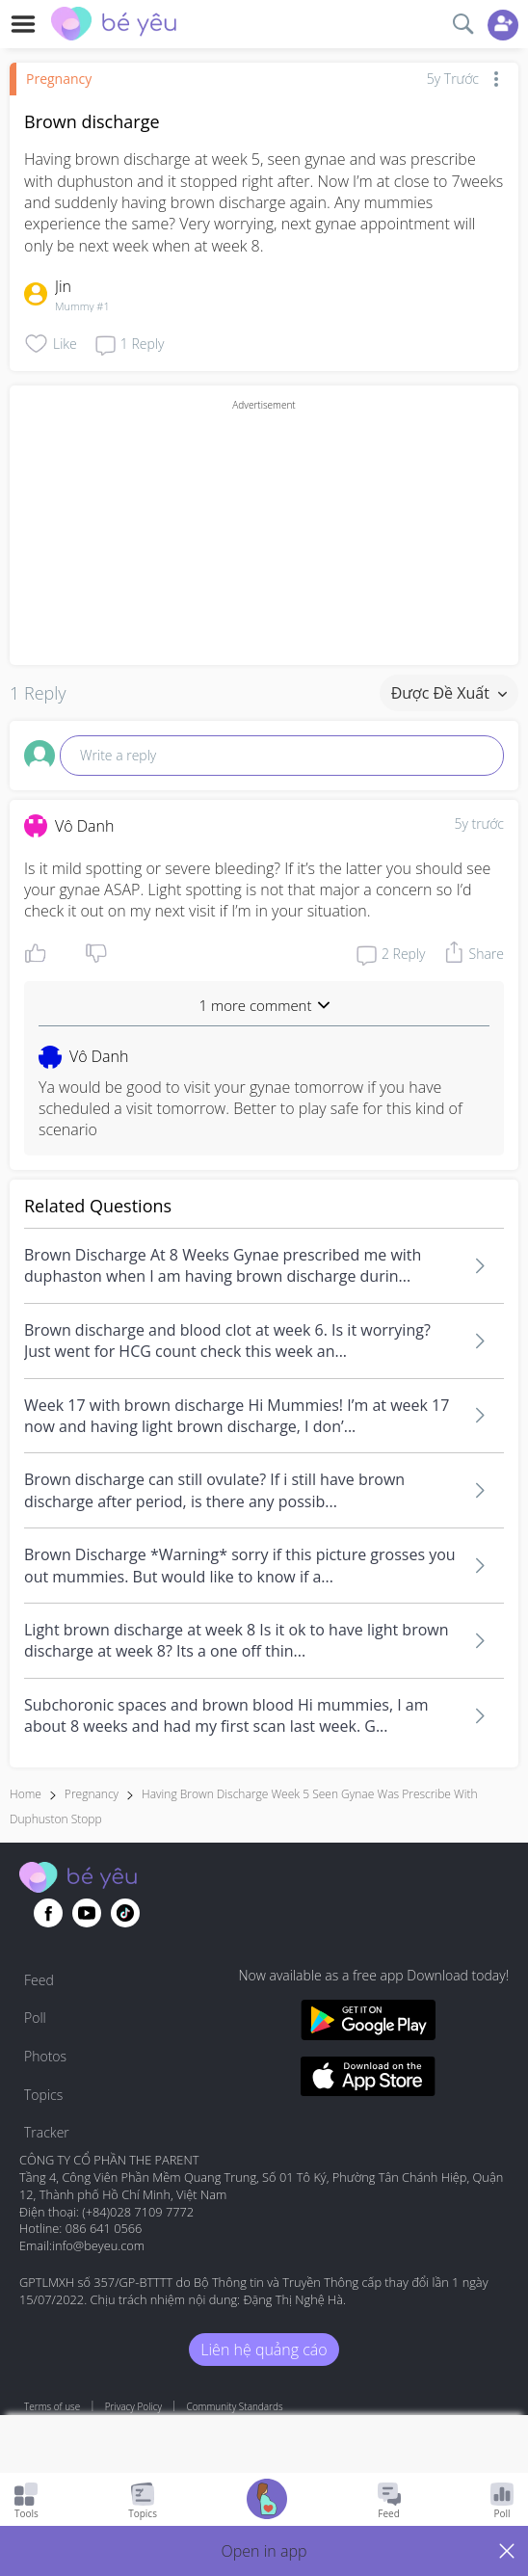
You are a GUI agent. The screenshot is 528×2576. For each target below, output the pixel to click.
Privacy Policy (133, 2406)
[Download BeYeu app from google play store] (367, 2022)
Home (25, 1794)
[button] (264, 2551)
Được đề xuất (449, 693)
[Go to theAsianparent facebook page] (48, 1913)
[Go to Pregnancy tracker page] (267, 2501)
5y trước (479, 823)
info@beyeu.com (98, 2245)
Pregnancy (59, 78)
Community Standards (235, 2406)
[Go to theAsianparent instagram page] (125, 1913)
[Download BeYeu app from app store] (367, 2079)
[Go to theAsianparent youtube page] (86, 1913)
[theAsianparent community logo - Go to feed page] (113, 26)
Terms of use (52, 2406)
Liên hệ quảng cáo (263, 2349)
